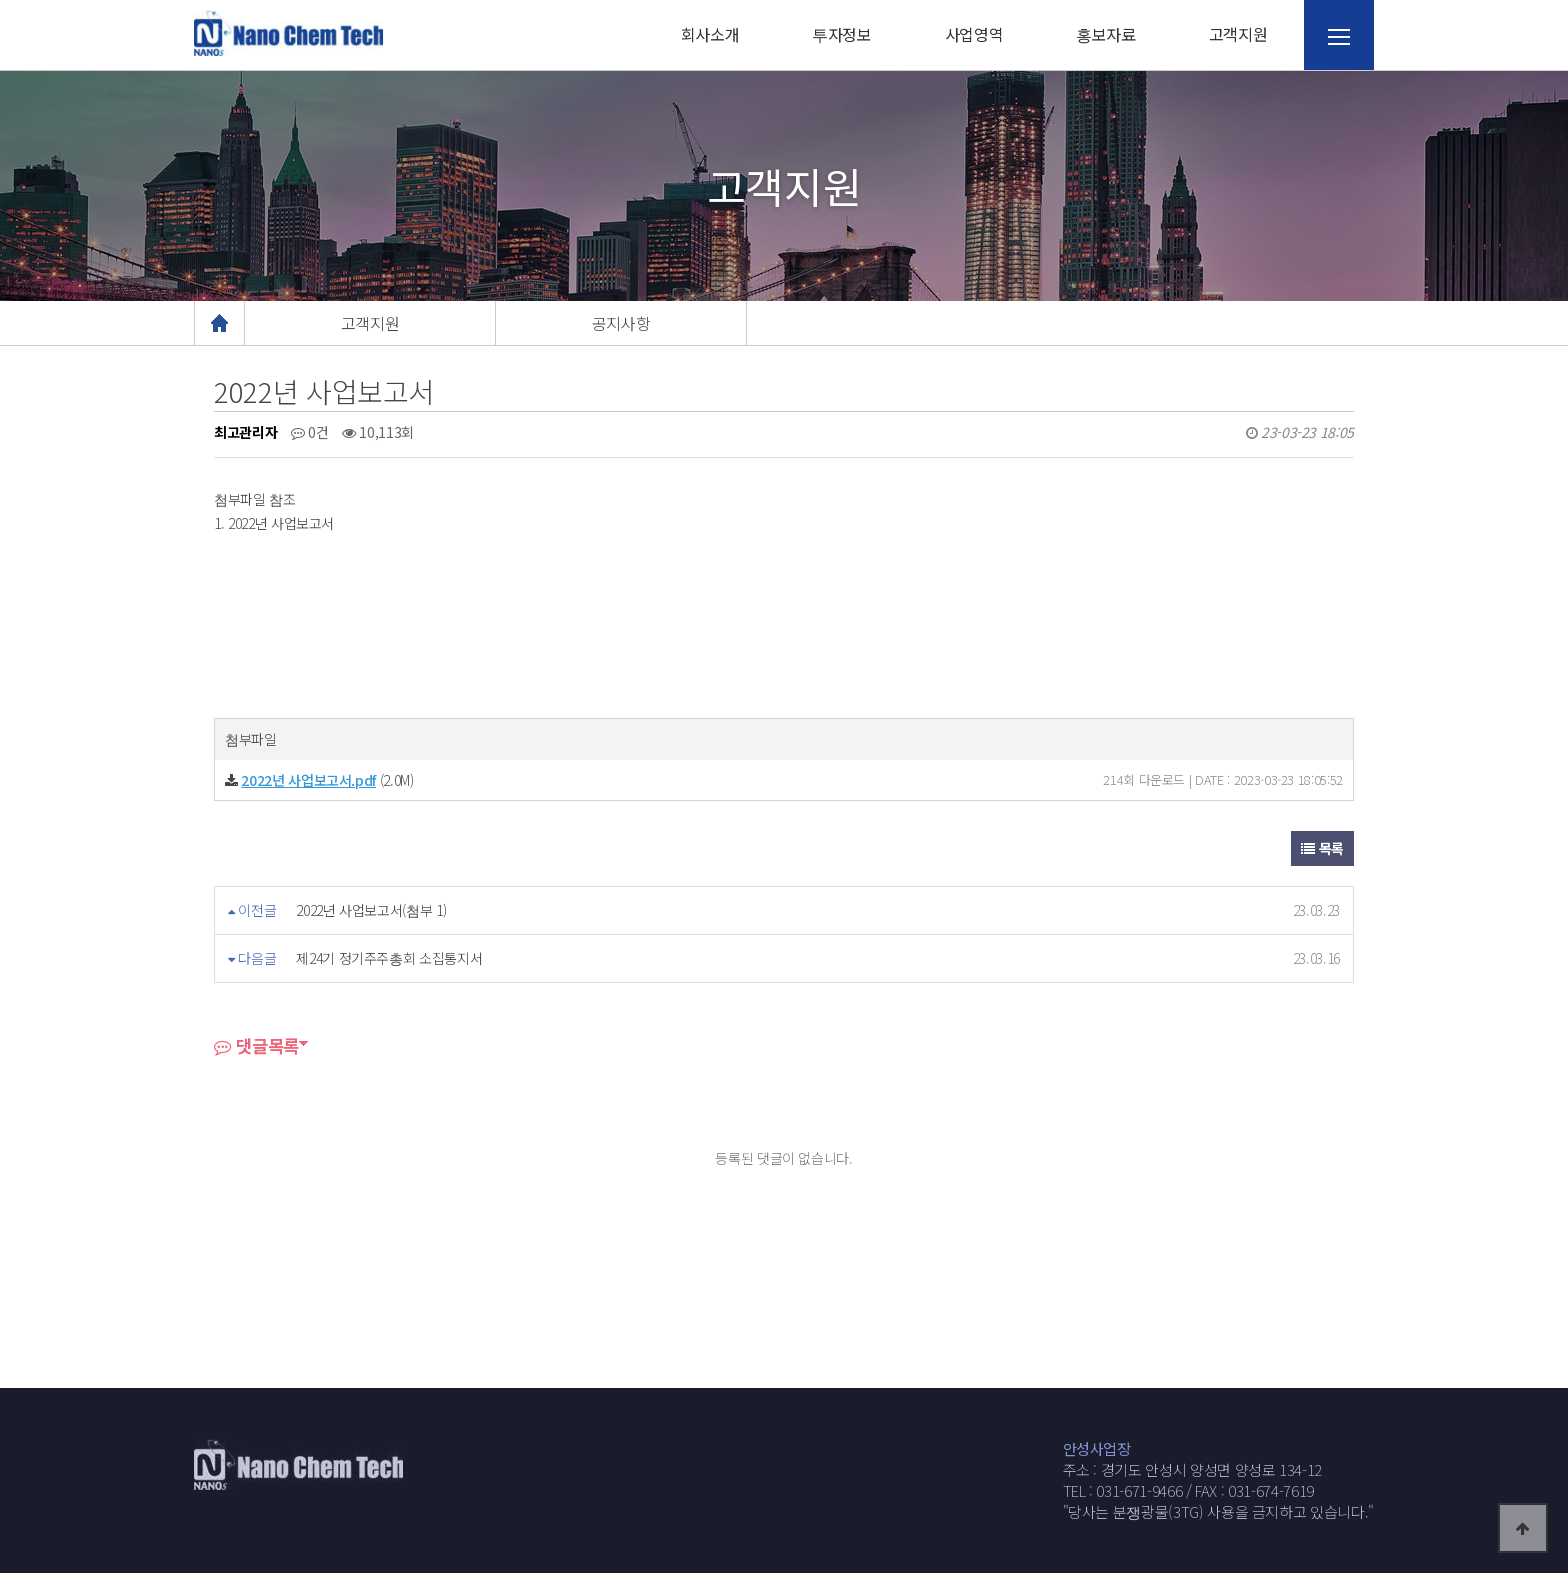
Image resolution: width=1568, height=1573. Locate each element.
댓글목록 (256, 1045)
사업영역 (974, 34)
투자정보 (842, 34)
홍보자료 (1106, 34)
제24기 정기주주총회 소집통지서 (389, 958)
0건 (310, 432)
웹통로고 (289, 33)
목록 (1322, 848)
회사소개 (710, 34)
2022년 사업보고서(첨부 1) (371, 910)
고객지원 (1238, 34)
